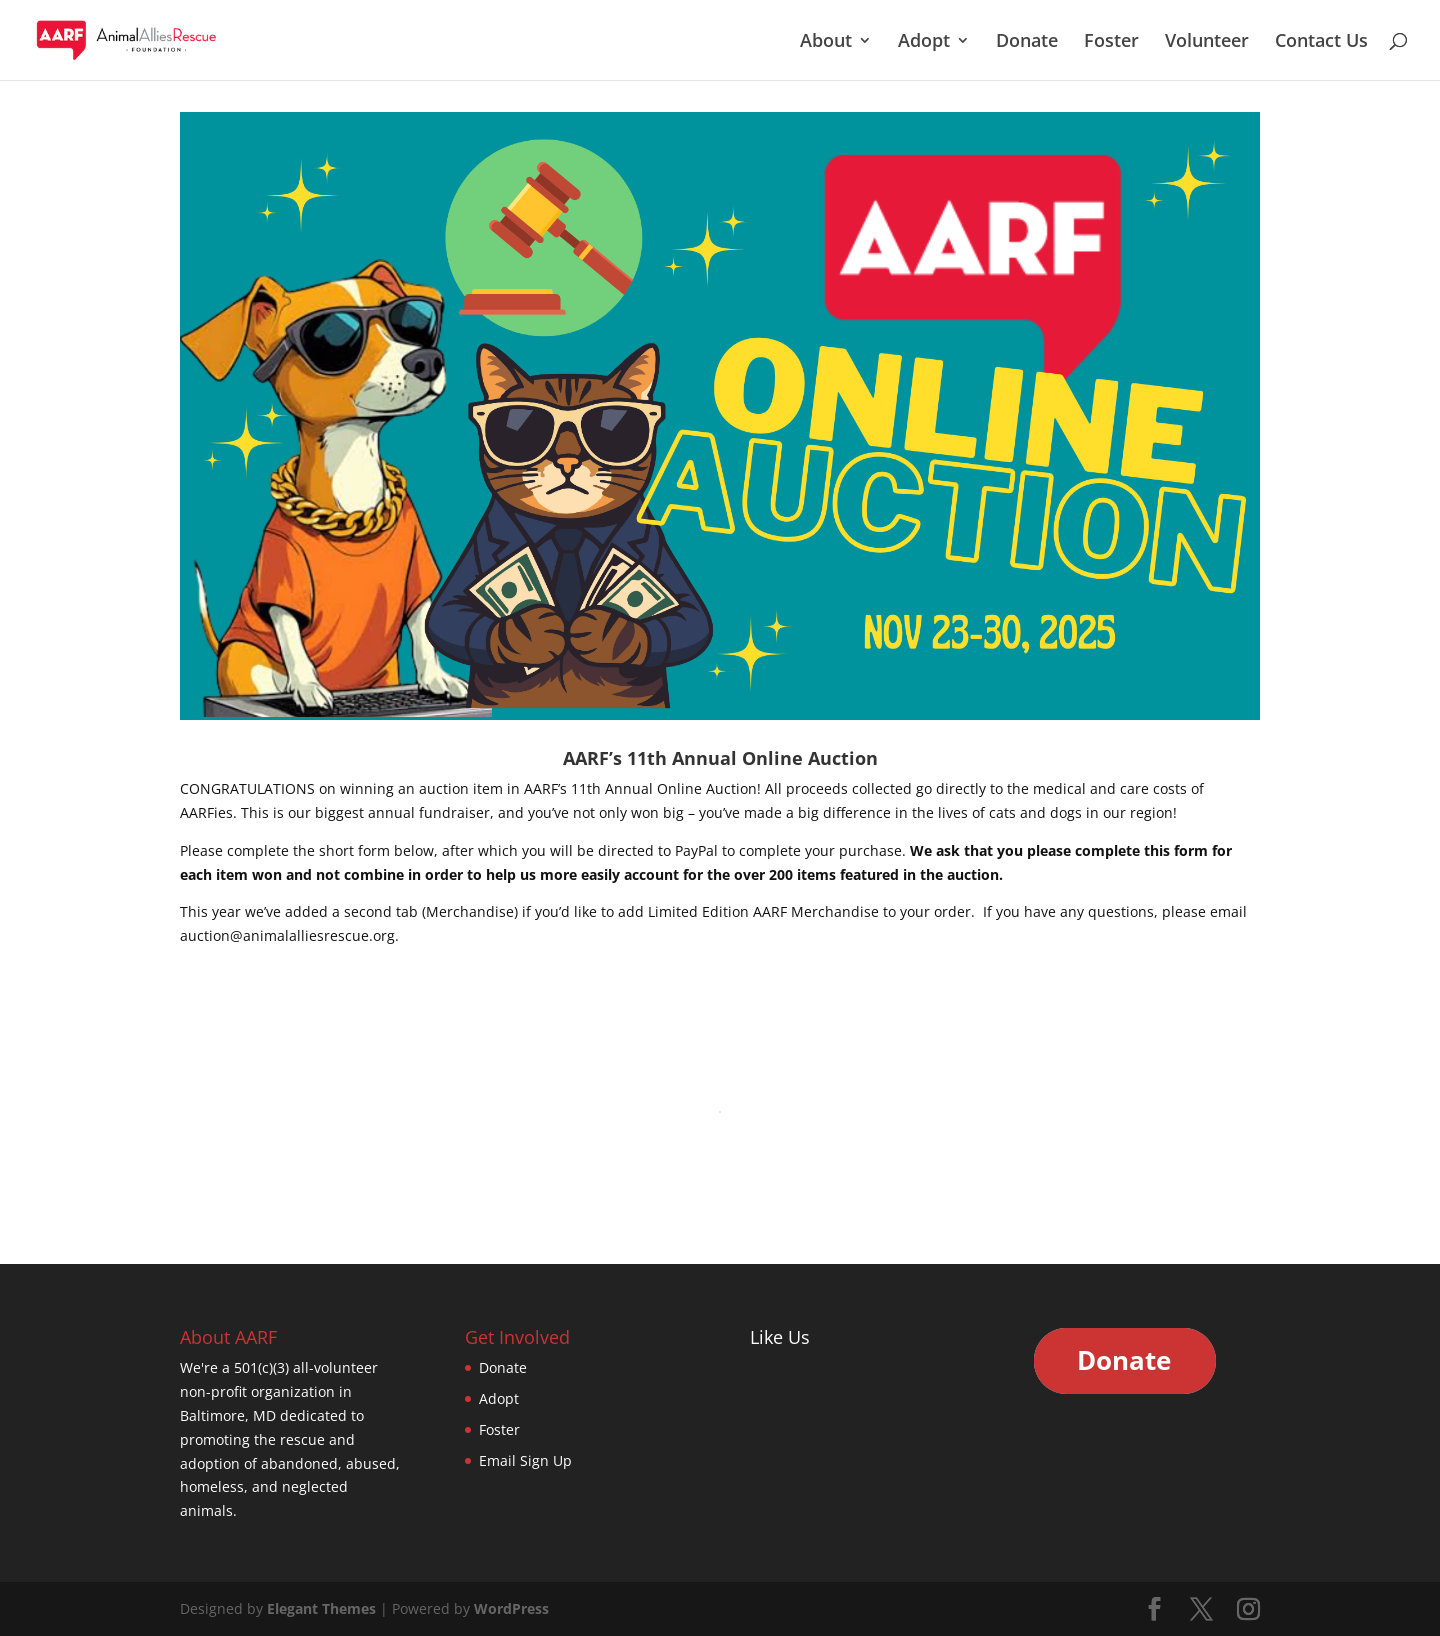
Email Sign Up (525, 1460)
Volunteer (1207, 42)
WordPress (511, 1608)
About (826, 42)
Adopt (924, 42)
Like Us (780, 1337)
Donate (1027, 42)
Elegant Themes (321, 1608)
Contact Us (1321, 42)
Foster (1111, 42)
